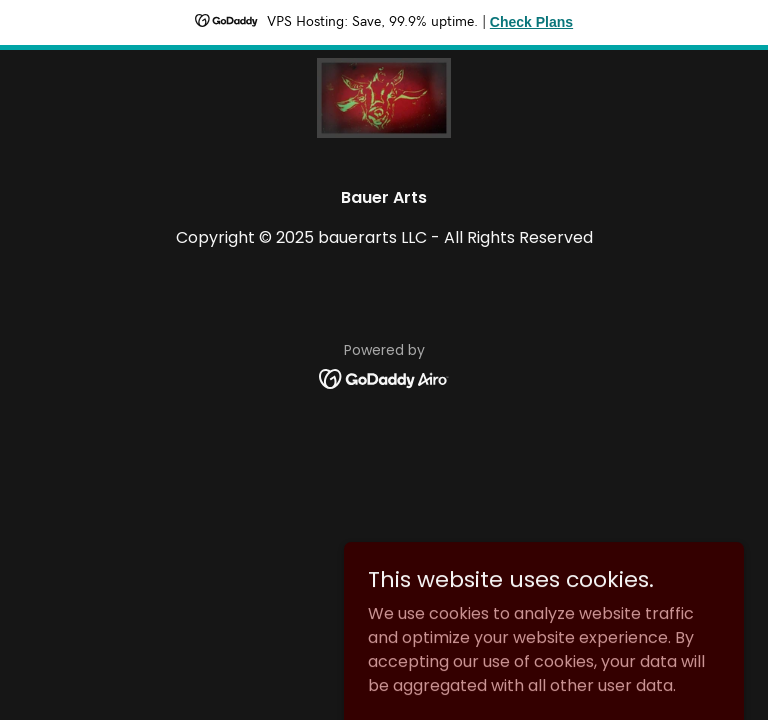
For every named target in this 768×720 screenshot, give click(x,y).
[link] (383, 98)
